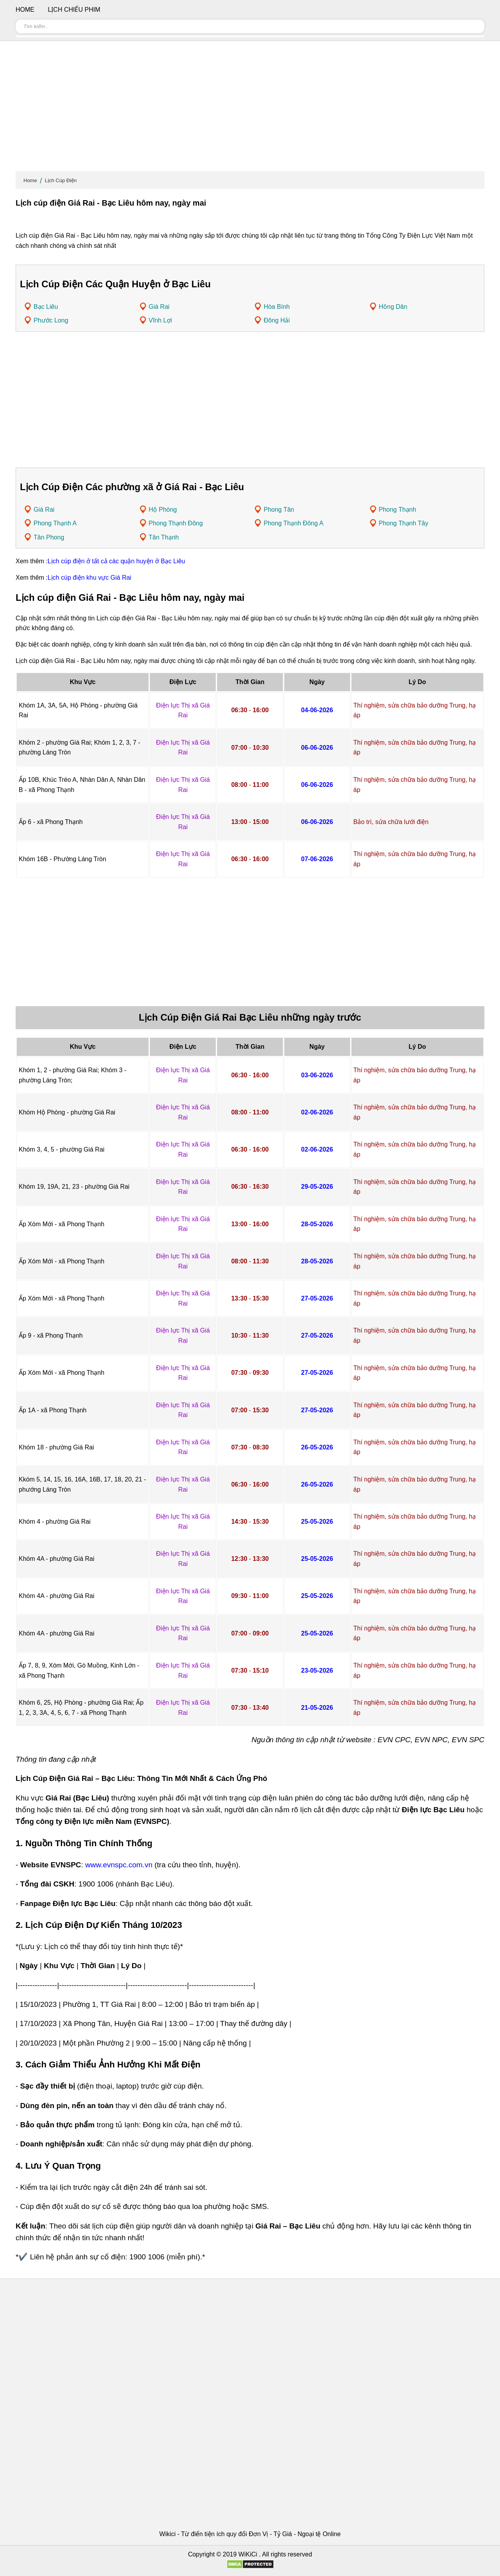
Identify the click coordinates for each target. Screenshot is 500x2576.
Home (30, 180)
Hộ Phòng (163, 509)
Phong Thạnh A (55, 523)
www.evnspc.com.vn (118, 1865)
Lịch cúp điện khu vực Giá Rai (89, 577)
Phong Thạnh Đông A (293, 523)
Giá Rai (159, 306)
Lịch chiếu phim (74, 9)
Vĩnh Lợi (160, 320)
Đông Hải (277, 320)
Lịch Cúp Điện (61, 180)
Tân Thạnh (164, 537)
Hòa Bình (277, 306)
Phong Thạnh (397, 509)
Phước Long (51, 320)
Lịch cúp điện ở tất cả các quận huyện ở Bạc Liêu (116, 561)
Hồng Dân (393, 306)
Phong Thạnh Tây (404, 523)
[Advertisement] (250, 109)
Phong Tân (279, 509)
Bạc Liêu (46, 306)
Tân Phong (49, 537)
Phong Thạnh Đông (176, 523)
